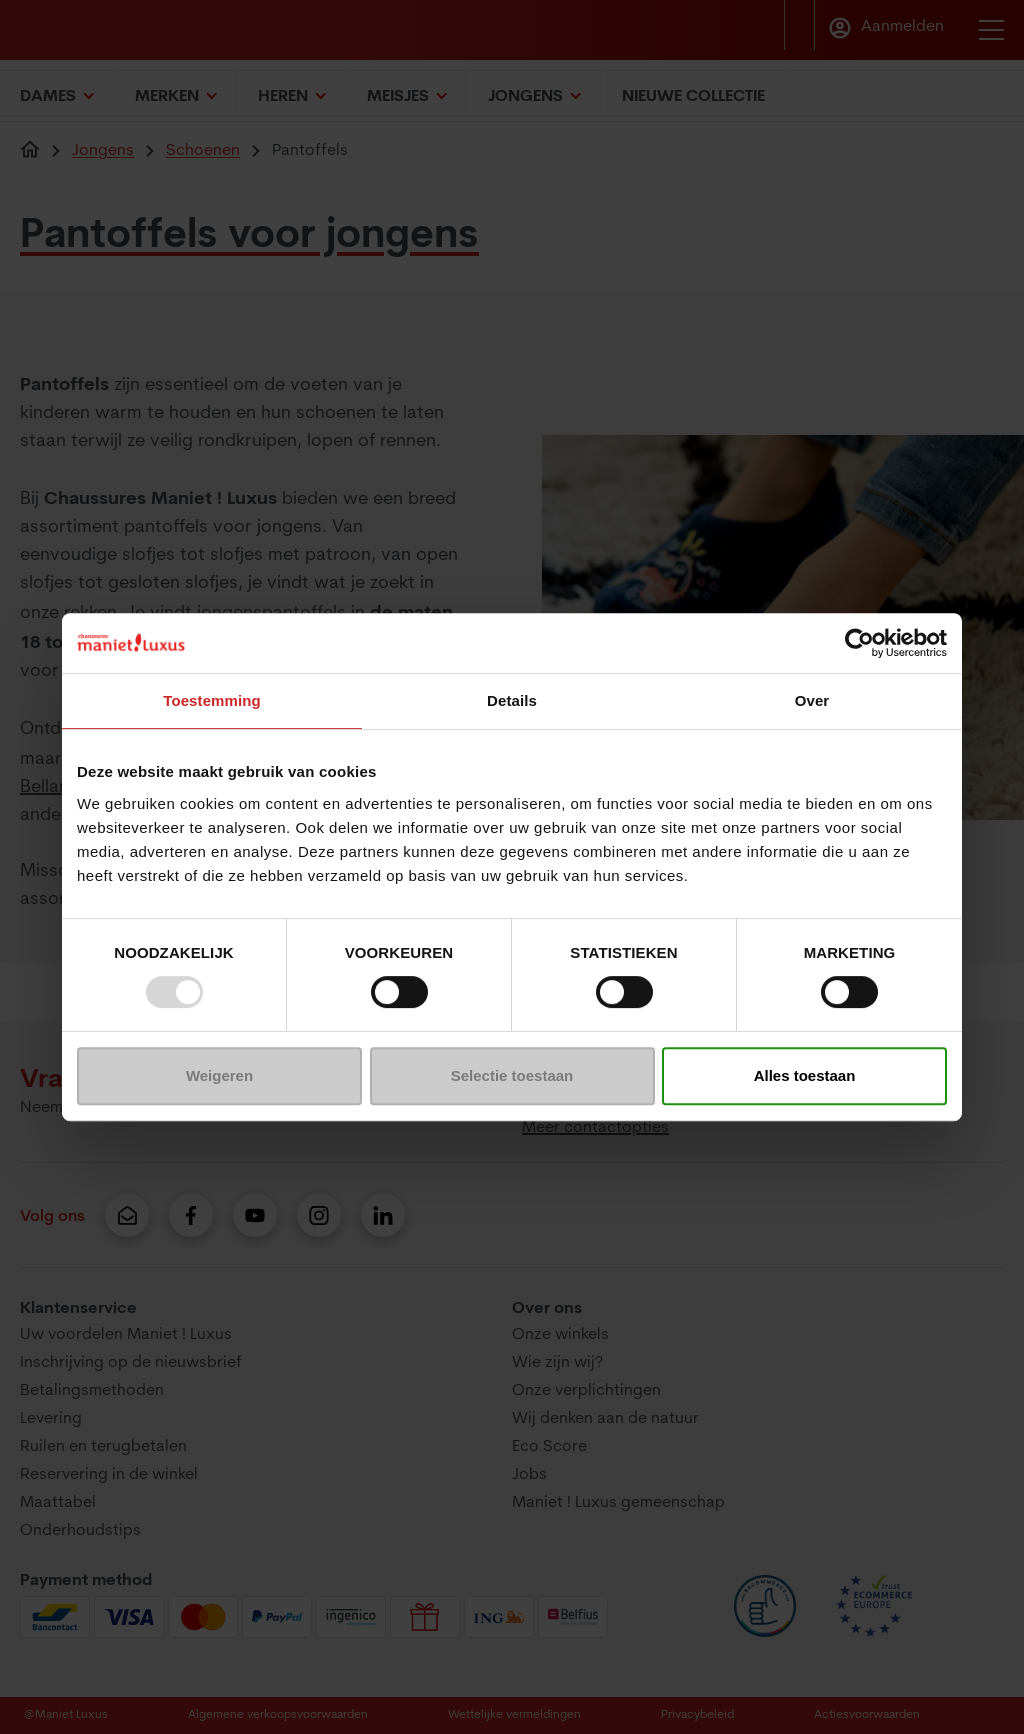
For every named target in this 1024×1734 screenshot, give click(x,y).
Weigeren (219, 1075)
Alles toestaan (805, 1075)
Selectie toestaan (512, 1075)
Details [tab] (512, 700)
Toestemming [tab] (212, 700)
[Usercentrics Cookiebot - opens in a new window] (859, 643)
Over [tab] (812, 700)
